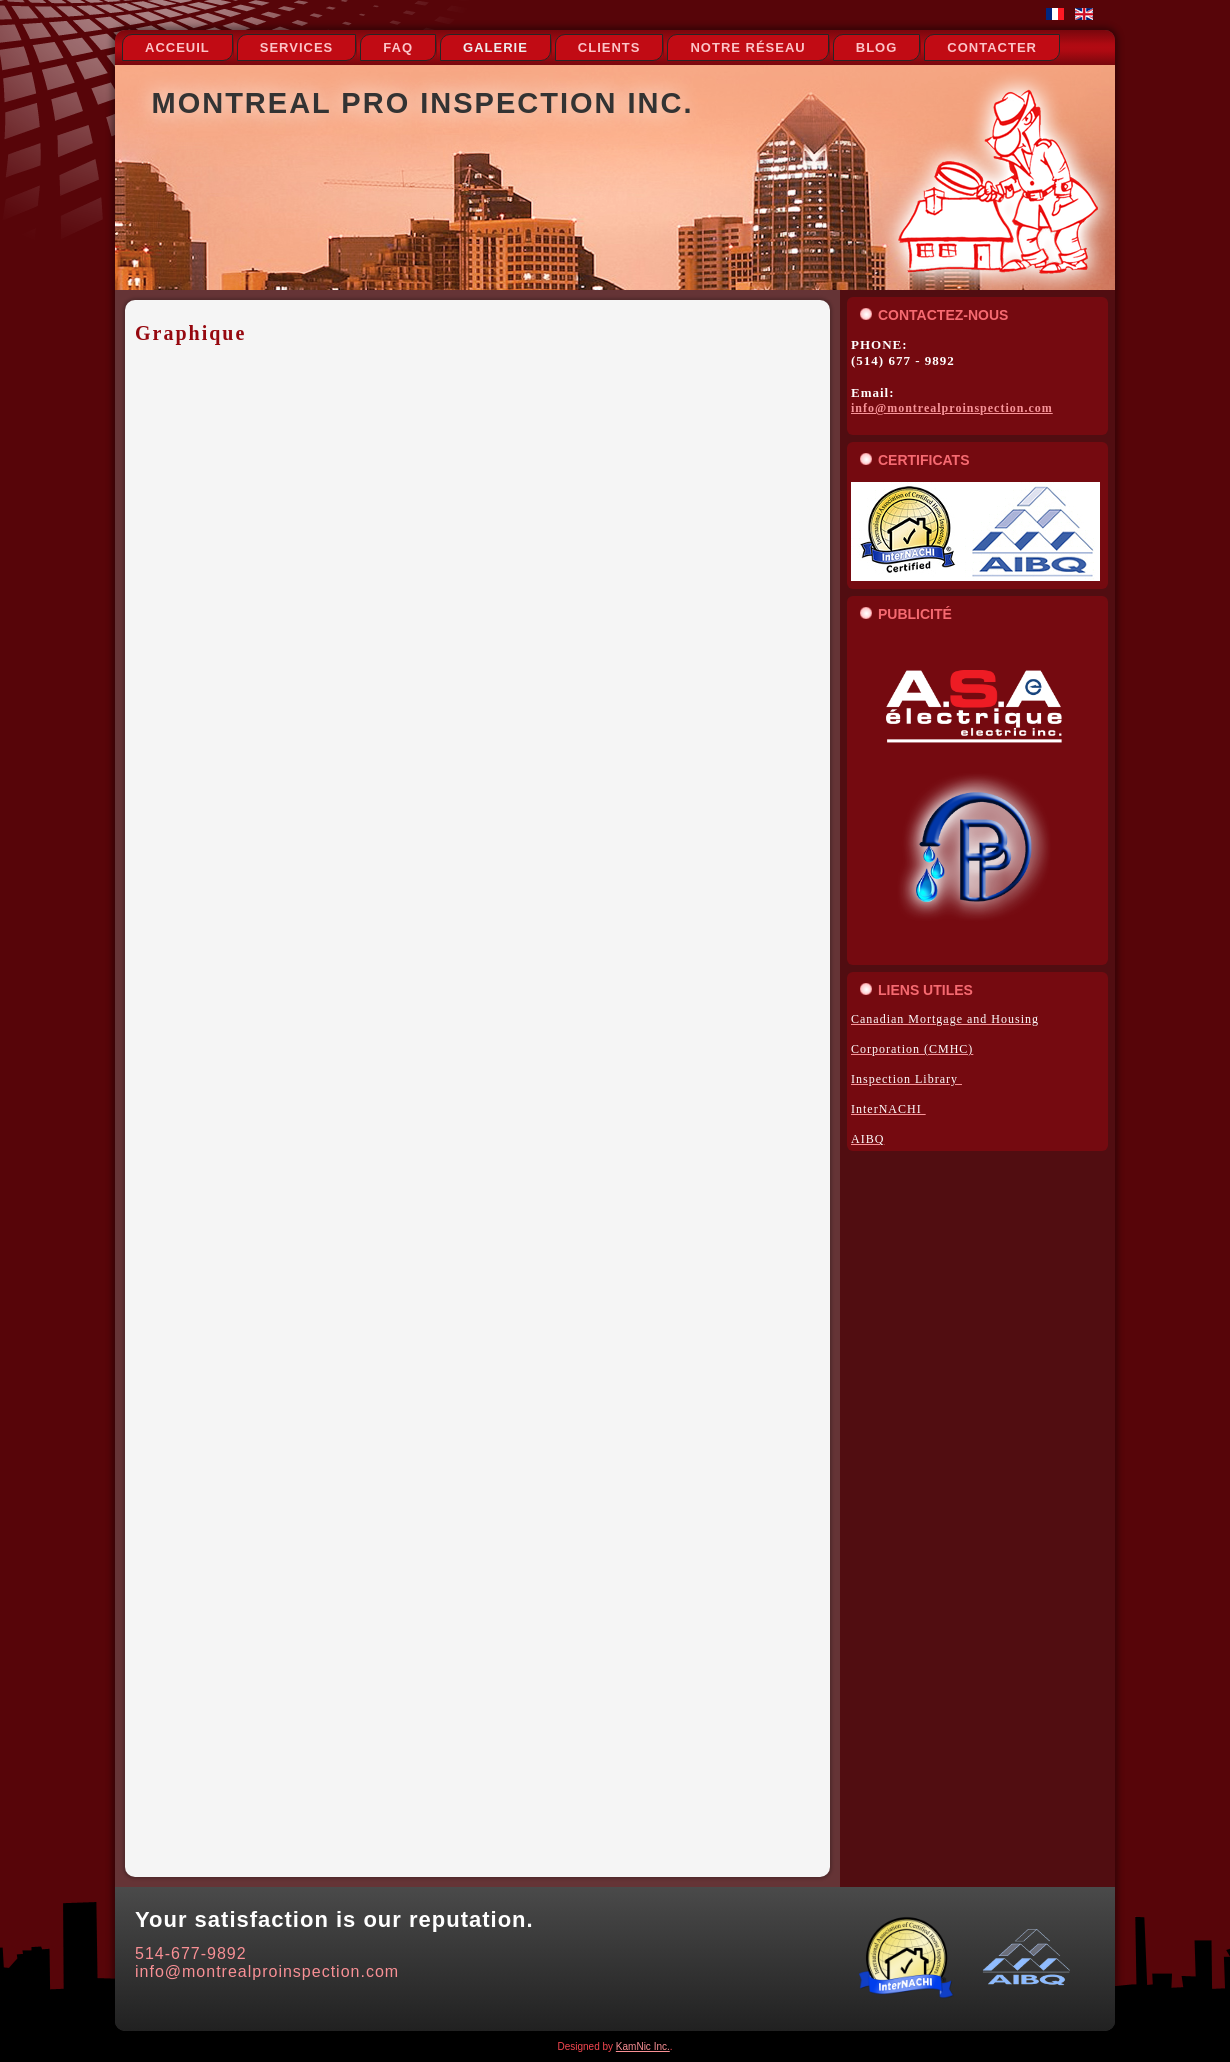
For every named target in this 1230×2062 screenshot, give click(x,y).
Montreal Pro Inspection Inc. (423, 103)
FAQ (398, 47)
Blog (877, 47)
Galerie (495, 47)
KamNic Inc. (643, 2046)
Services (297, 47)
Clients (609, 47)
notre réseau (747, 47)
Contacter (992, 47)
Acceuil (177, 47)
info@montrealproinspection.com (952, 408)
